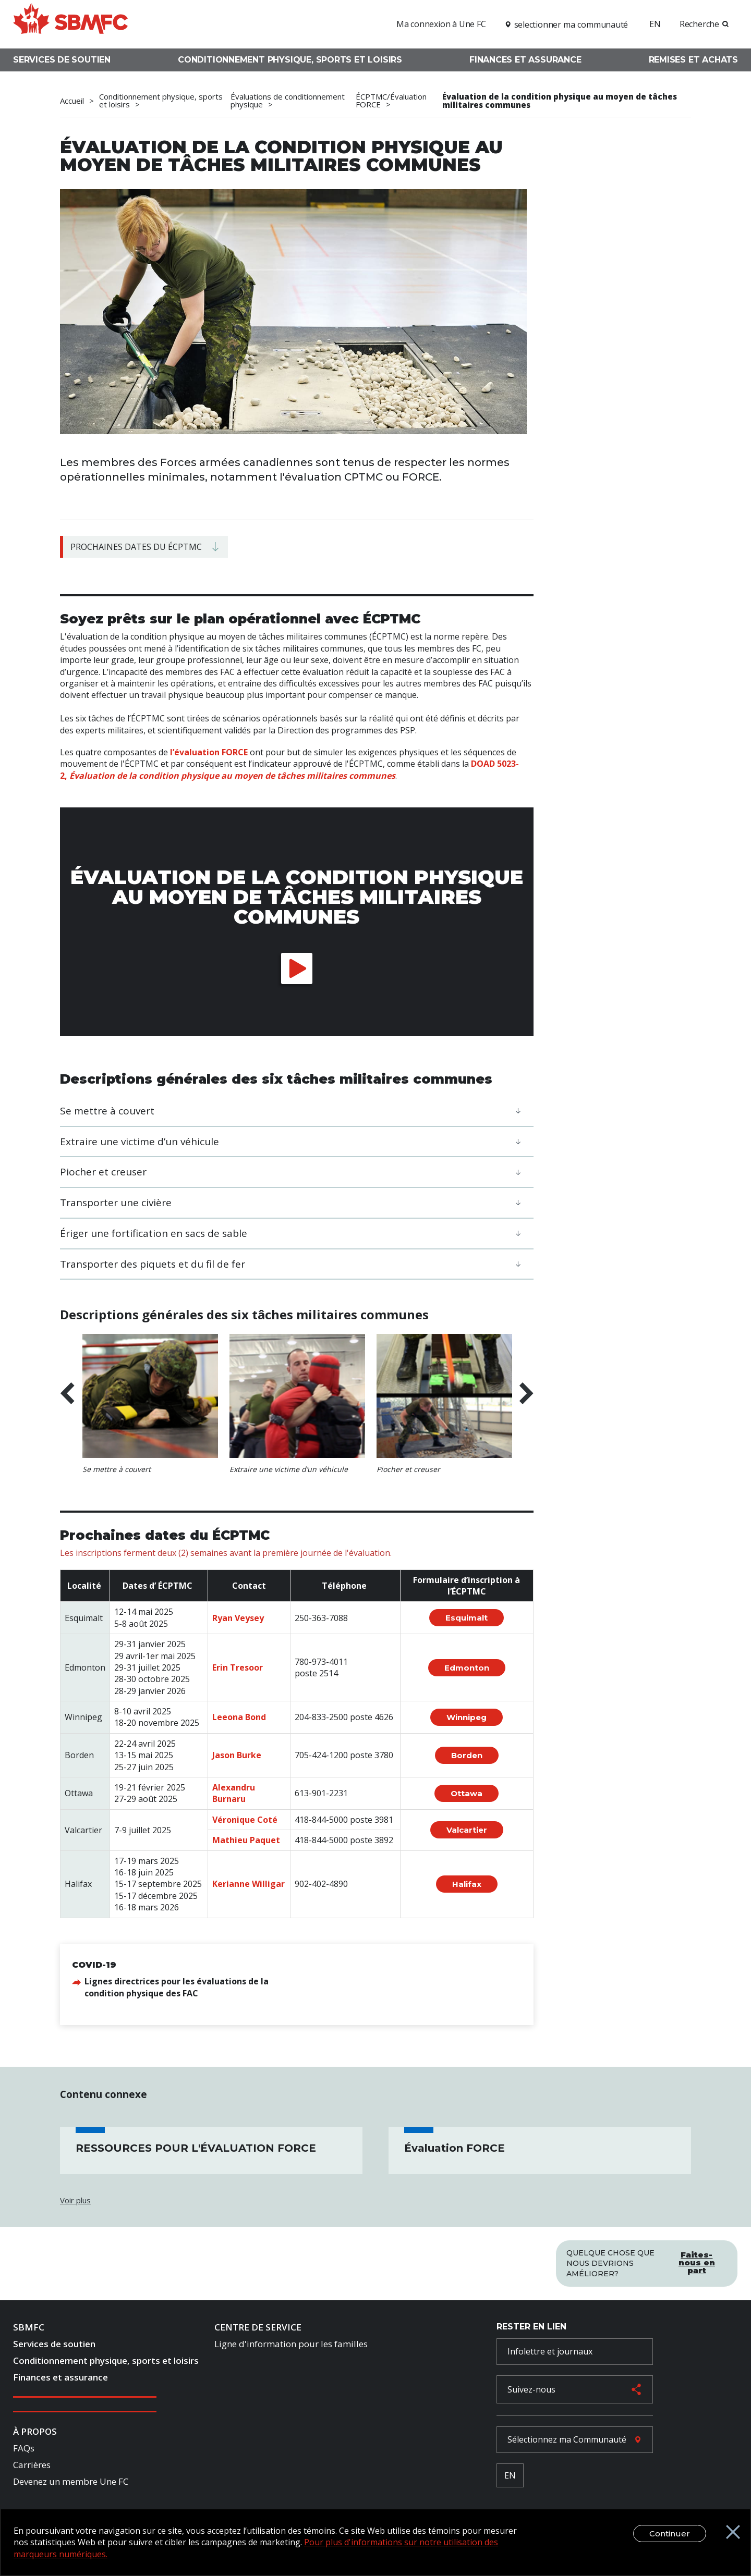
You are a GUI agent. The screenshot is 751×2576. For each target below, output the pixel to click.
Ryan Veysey (238, 1618)
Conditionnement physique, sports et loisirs (290, 60)
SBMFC (28, 2327)
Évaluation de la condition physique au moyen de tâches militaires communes (559, 100)
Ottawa (466, 1793)
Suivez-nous (531, 2389)
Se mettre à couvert (107, 1111)
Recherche (699, 24)
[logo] (70, 22)
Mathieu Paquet (246, 1840)
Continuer (682, 2563)
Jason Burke (236, 1755)
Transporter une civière (116, 1202)
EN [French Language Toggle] (510, 2475)
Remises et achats (693, 60)
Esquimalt (466, 1618)
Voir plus (75, 2200)
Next (526, 1393)
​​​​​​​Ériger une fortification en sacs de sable (153, 1233)
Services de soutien (62, 60)
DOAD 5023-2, (289, 769)
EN (655, 24)
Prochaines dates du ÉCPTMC (136, 547)
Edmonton (466, 1668)
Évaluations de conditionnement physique (288, 100)
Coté (267, 1819)
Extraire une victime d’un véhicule (139, 1141)
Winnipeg (466, 1717)
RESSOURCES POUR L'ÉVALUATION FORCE (196, 2148)
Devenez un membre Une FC (70, 2481)
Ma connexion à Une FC (441, 24)
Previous (67, 1393)
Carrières (32, 2465)
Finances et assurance (525, 60)
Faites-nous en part (697, 2262)
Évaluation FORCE (454, 2148)
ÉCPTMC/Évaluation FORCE (391, 100)
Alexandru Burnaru (233, 1793)
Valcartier (466, 1830)
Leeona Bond (239, 1717)
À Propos (35, 2431)
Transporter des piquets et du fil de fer (152, 1264)
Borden (466, 1755)
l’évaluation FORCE (209, 752)
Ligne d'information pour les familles (291, 2344)
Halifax (466, 1884)
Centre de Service (257, 2327)
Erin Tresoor (237, 1667)
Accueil (72, 101)
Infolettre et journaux (549, 2351)
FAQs (23, 2448)
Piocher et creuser (103, 1172)
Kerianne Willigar (248, 1884)
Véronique (234, 1819)
